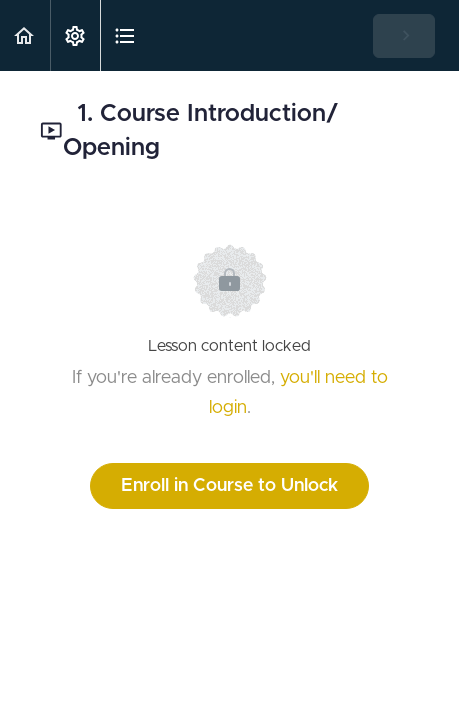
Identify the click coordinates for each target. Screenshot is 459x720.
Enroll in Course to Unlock (229, 486)
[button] (25, 35)
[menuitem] (75, 35)
